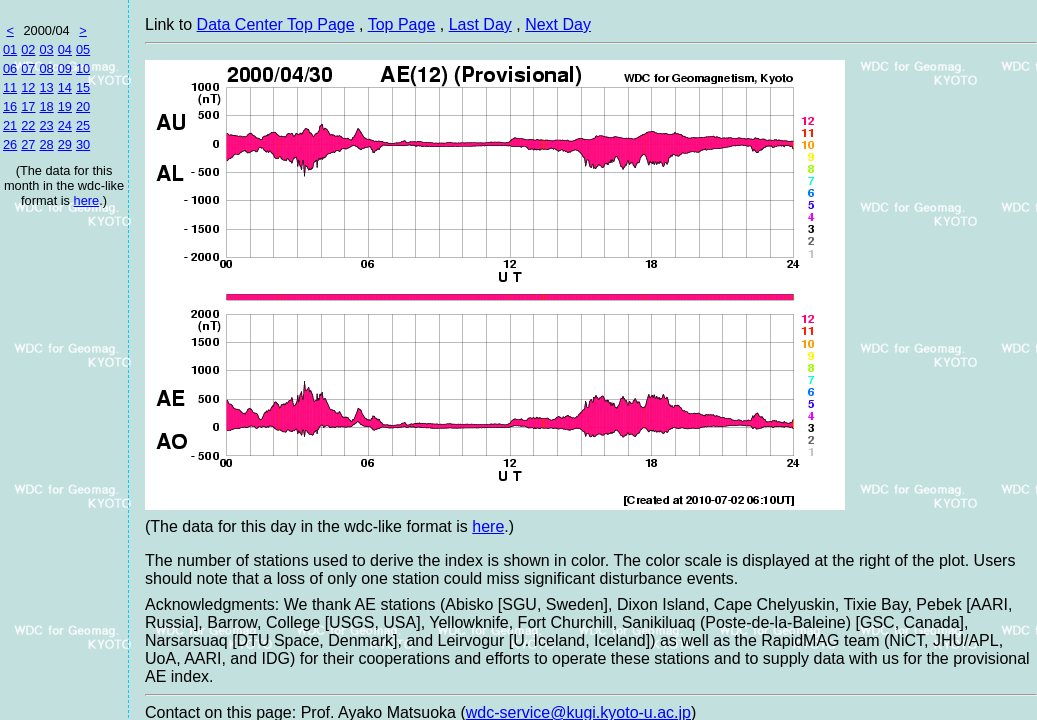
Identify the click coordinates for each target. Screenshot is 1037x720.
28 (46, 144)
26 (10, 144)
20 (83, 106)
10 (83, 68)
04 (65, 49)
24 (65, 125)
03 (46, 49)
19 (65, 106)
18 (46, 106)
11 (10, 87)
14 (65, 87)
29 (65, 144)
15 (83, 87)
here (87, 200)
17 (28, 106)
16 (10, 106)
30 (83, 144)
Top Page (402, 24)
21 (10, 125)
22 (28, 125)
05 (83, 49)
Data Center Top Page (276, 24)
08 (46, 68)
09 (65, 68)
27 (28, 144)
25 (83, 125)
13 (46, 87)
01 (10, 49)
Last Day (480, 24)
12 (28, 87)
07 (28, 68)
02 (28, 49)
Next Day (558, 24)
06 (10, 68)
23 (46, 125)
